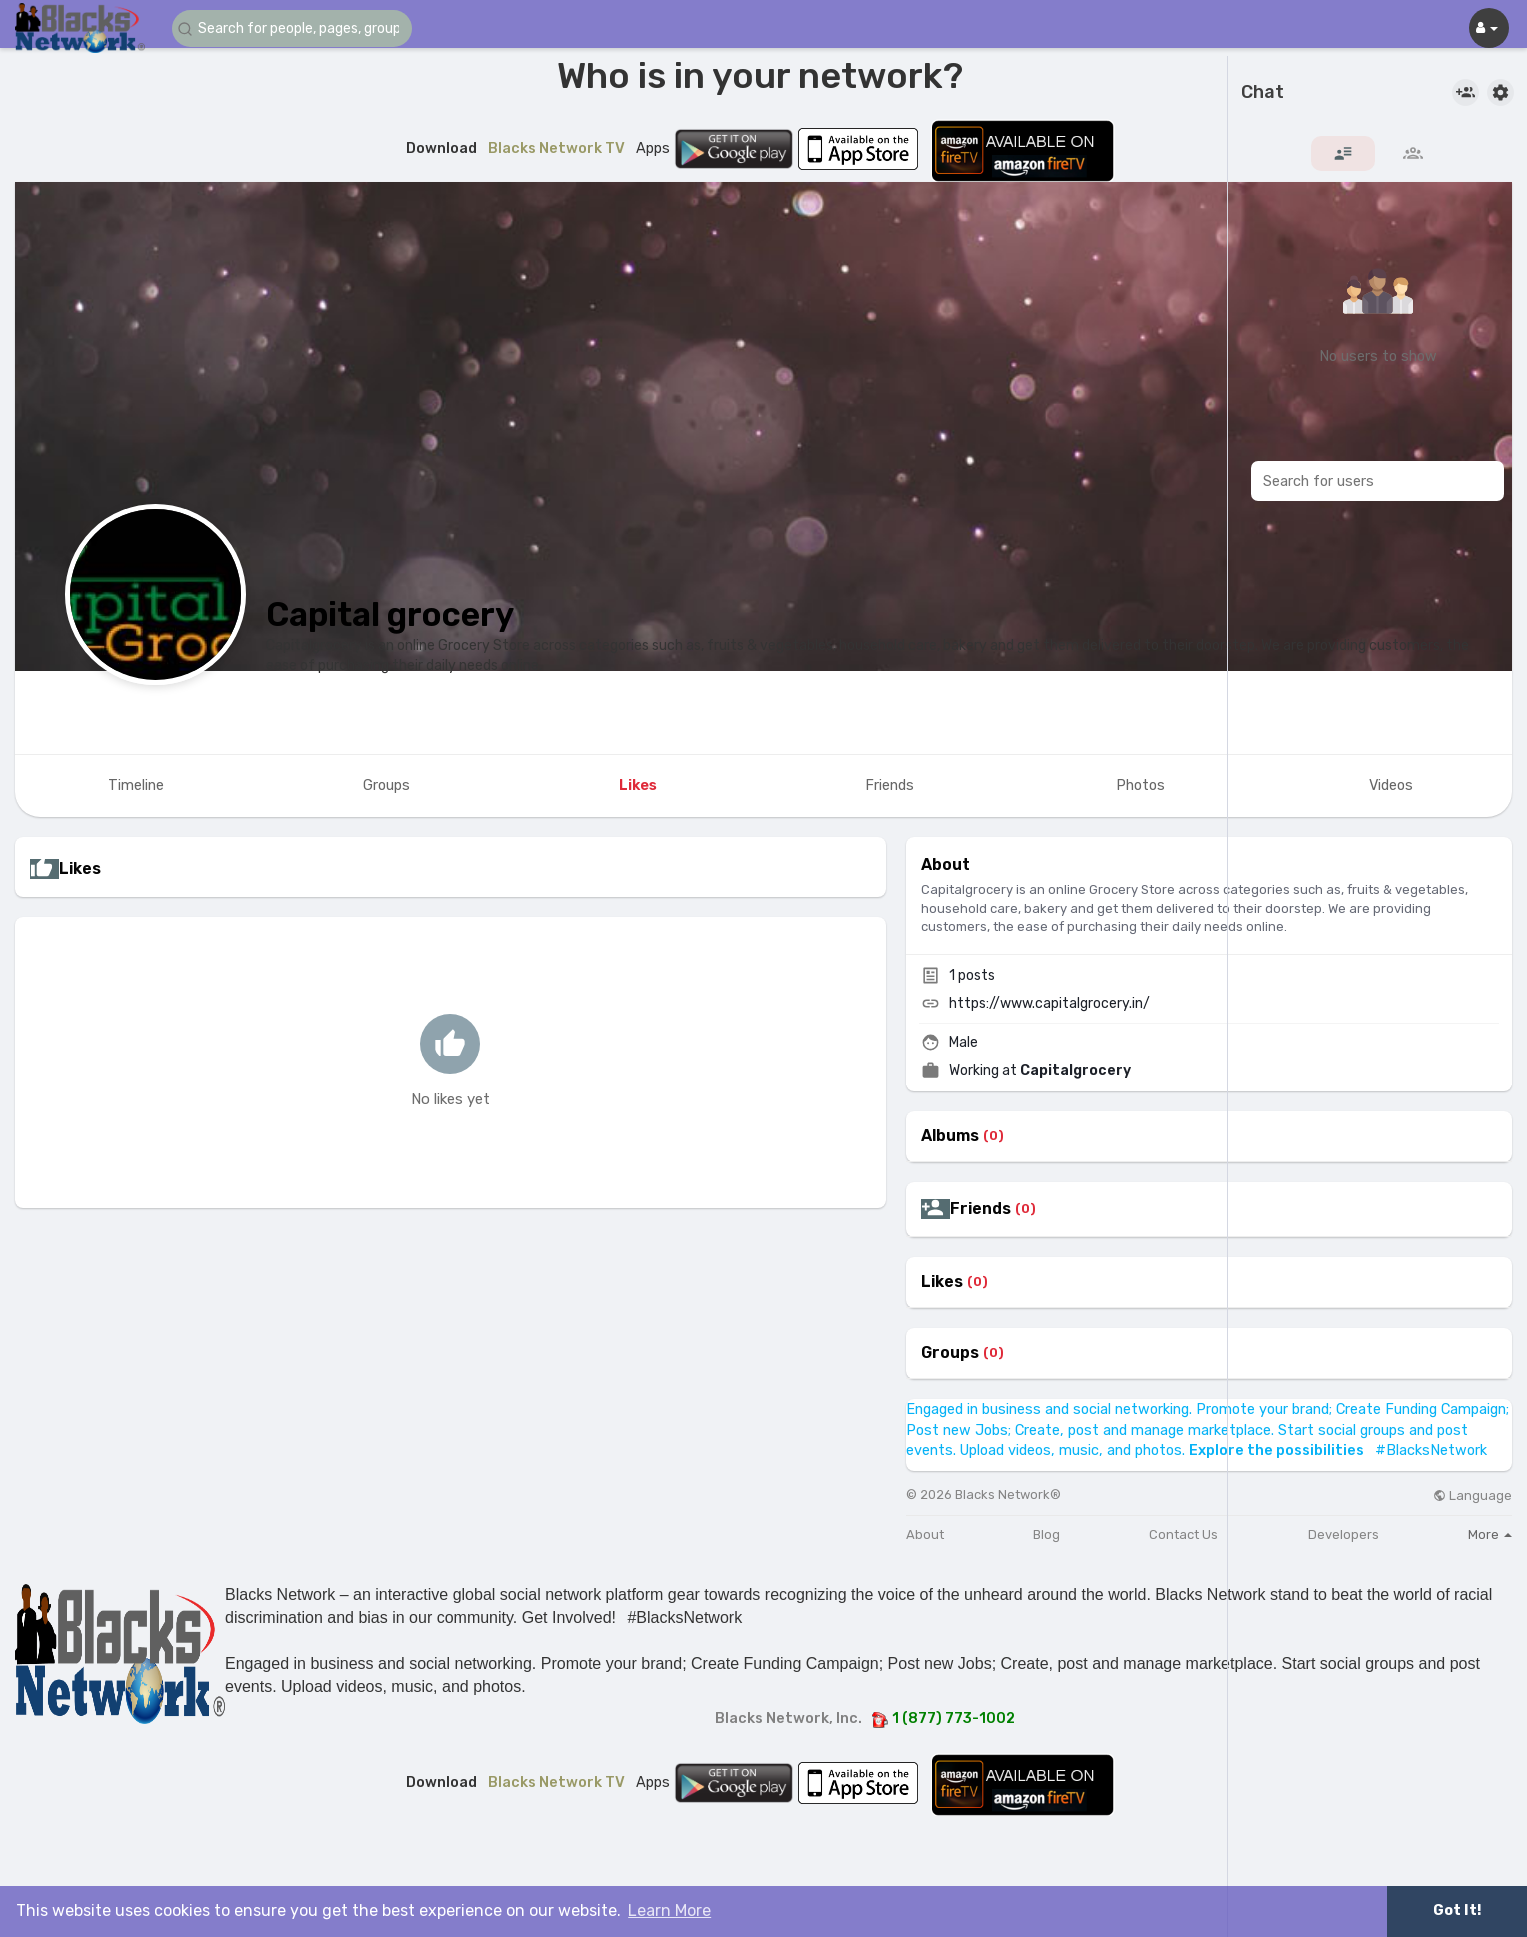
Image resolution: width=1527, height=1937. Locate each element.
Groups (950, 1353)
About (925, 1534)
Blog (1046, 1534)
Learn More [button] (669, 1910)
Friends (980, 1209)
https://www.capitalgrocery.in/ (1049, 1003)
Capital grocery (390, 614)
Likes (942, 1282)
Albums (950, 1136)
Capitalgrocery (1075, 1070)
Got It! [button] (1457, 1910)
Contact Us (1183, 1534)
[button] (292, 28)
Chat (1262, 93)
